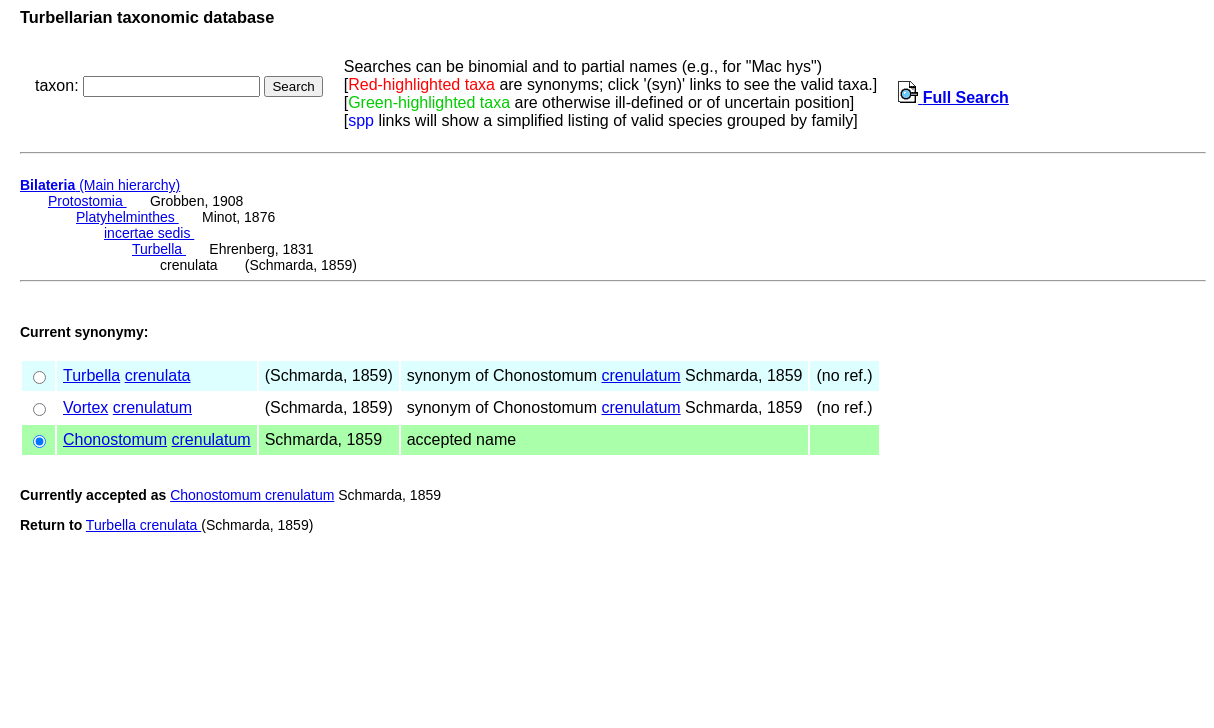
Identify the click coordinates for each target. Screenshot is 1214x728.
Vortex (85, 407)
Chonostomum (115, 439)
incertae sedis (149, 233)
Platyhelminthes (127, 217)
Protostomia (87, 201)
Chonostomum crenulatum (252, 495)
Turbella (159, 249)
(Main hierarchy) (100, 185)
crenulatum (640, 375)
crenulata (158, 375)
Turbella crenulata (143, 525)
